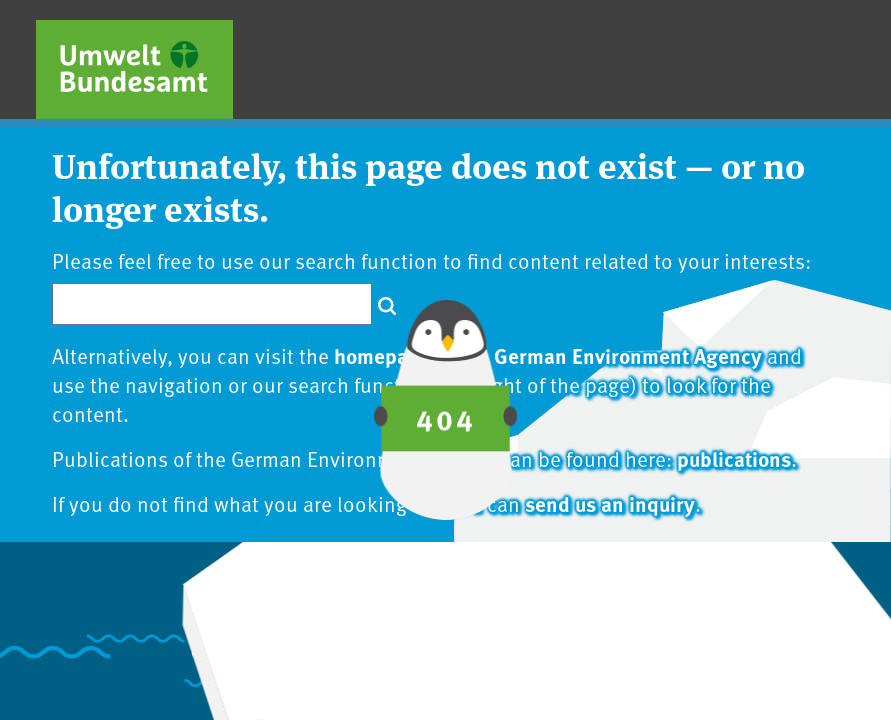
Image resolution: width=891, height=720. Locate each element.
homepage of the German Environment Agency (548, 355)
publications (734, 458)
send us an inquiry (610, 503)
